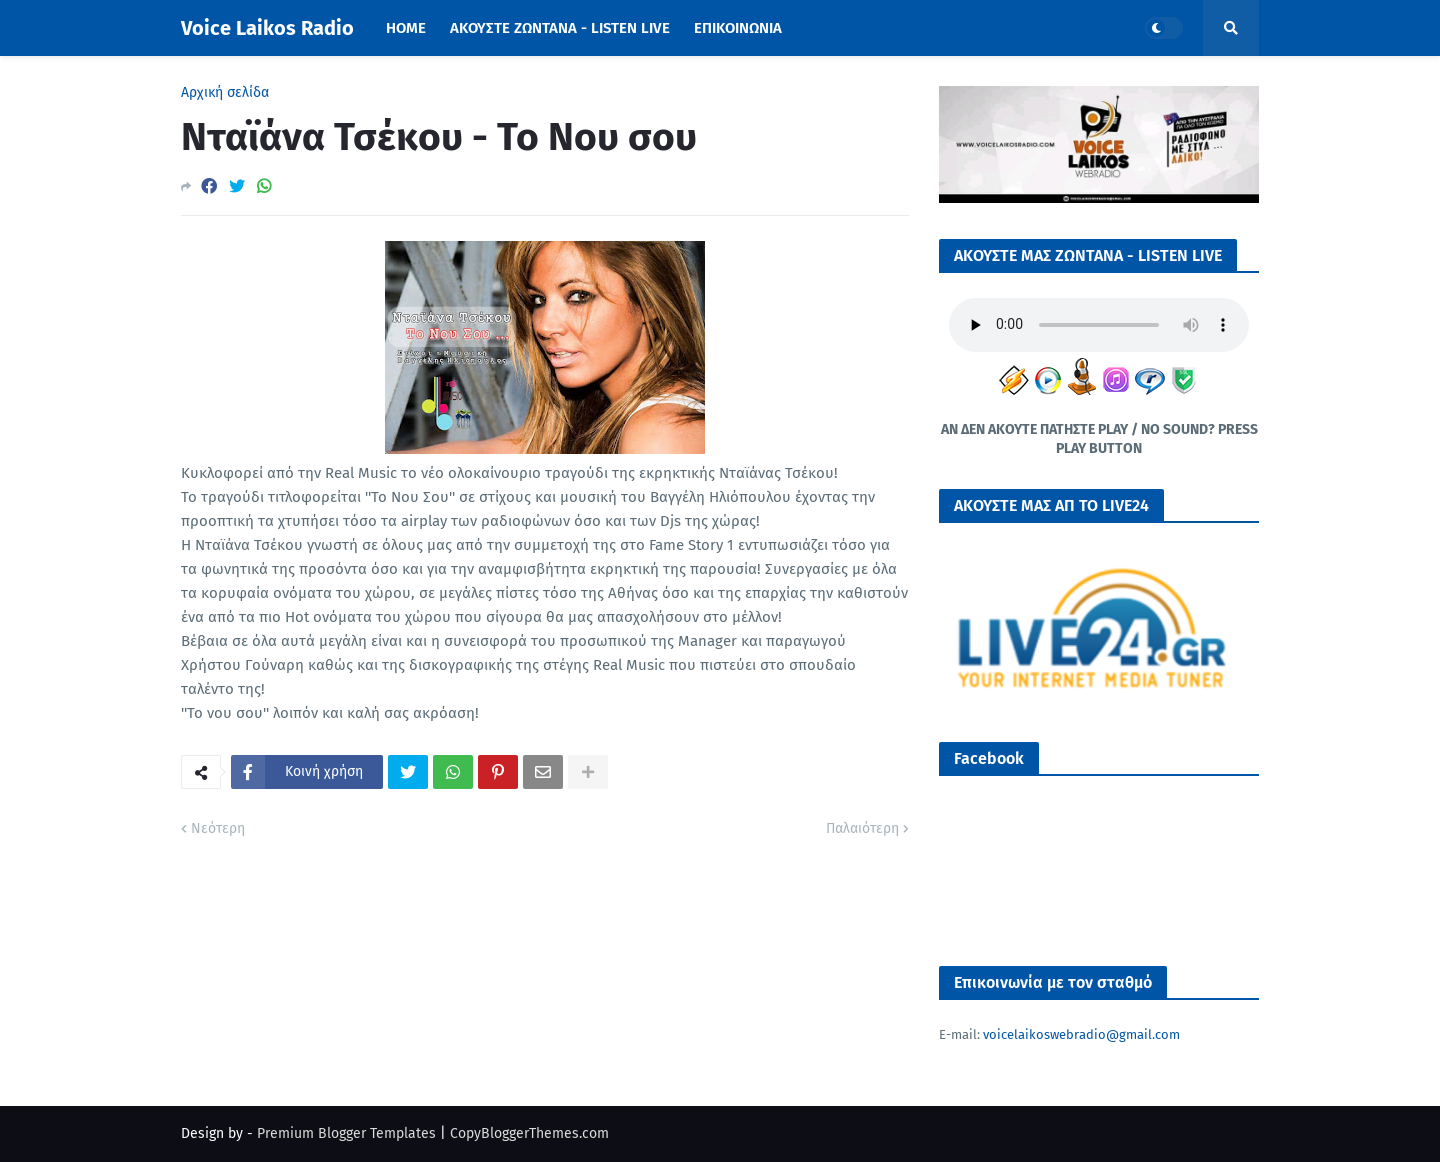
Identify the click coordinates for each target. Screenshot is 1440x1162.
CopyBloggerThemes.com (529, 1133)
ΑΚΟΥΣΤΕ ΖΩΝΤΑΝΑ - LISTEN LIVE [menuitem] (560, 28)
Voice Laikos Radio (267, 28)
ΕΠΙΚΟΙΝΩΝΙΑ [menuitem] (738, 28)
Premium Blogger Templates (346, 1133)
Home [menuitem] (406, 28)
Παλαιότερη (862, 828)
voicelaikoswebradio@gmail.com (1081, 1034)
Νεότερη (218, 828)
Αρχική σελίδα (225, 93)
